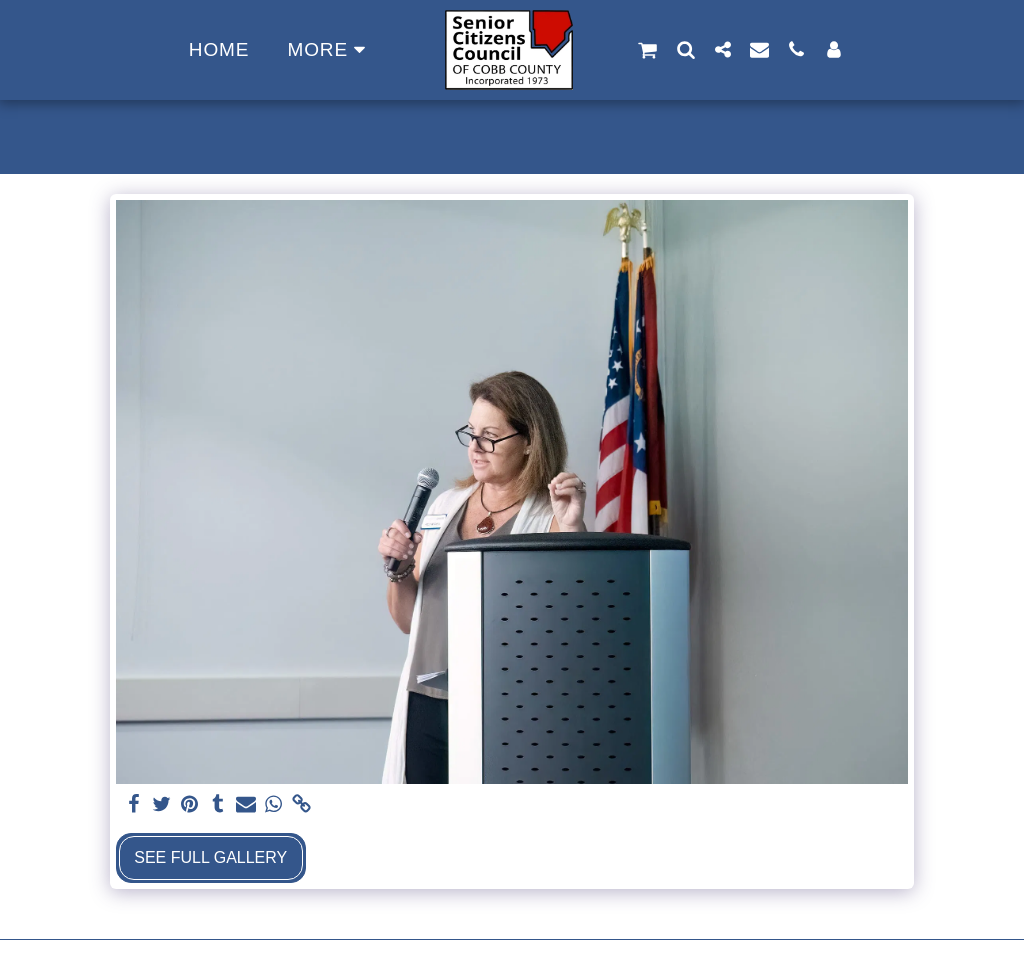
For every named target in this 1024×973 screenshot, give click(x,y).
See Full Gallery (210, 857)
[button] (647, 50)
